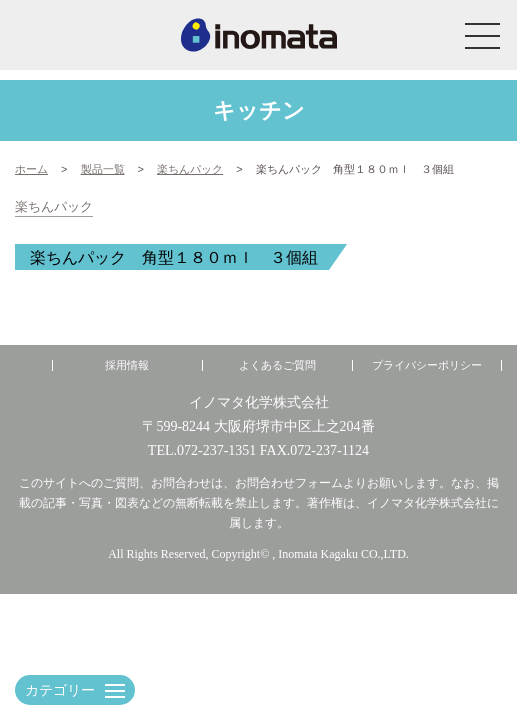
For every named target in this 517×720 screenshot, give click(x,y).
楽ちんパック (54, 207)
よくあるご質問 (277, 365)
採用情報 (127, 365)
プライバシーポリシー (427, 365)
